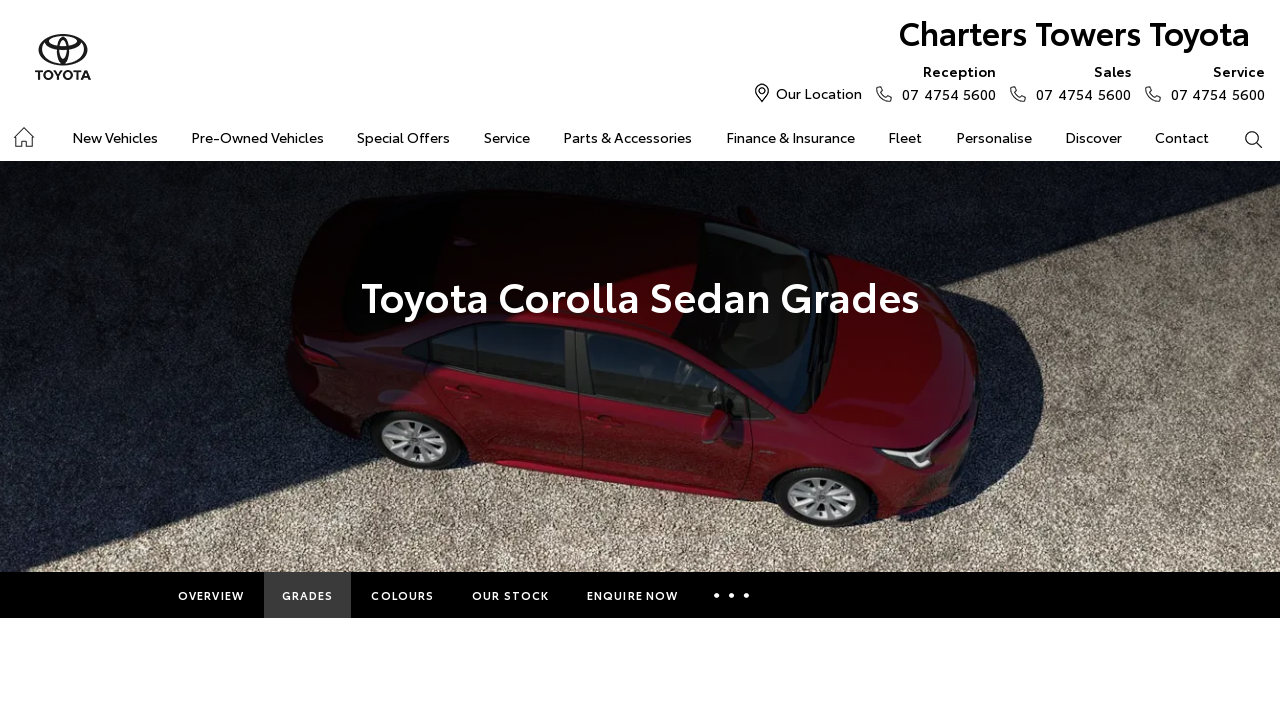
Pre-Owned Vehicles (257, 137)
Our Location (819, 93)
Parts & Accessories (627, 137)
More (734, 595)
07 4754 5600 (944, 82)
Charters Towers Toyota (1074, 31)
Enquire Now (632, 595)
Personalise (994, 137)
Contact (1182, 137)
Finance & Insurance (790, 137)
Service (507, 137)
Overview (211, 595)
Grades (308, 595)
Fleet (905, 137)
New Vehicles (115, 137)
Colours (402, 595)
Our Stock (510, 595)
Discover (1093, 137)
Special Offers (403, 137)
